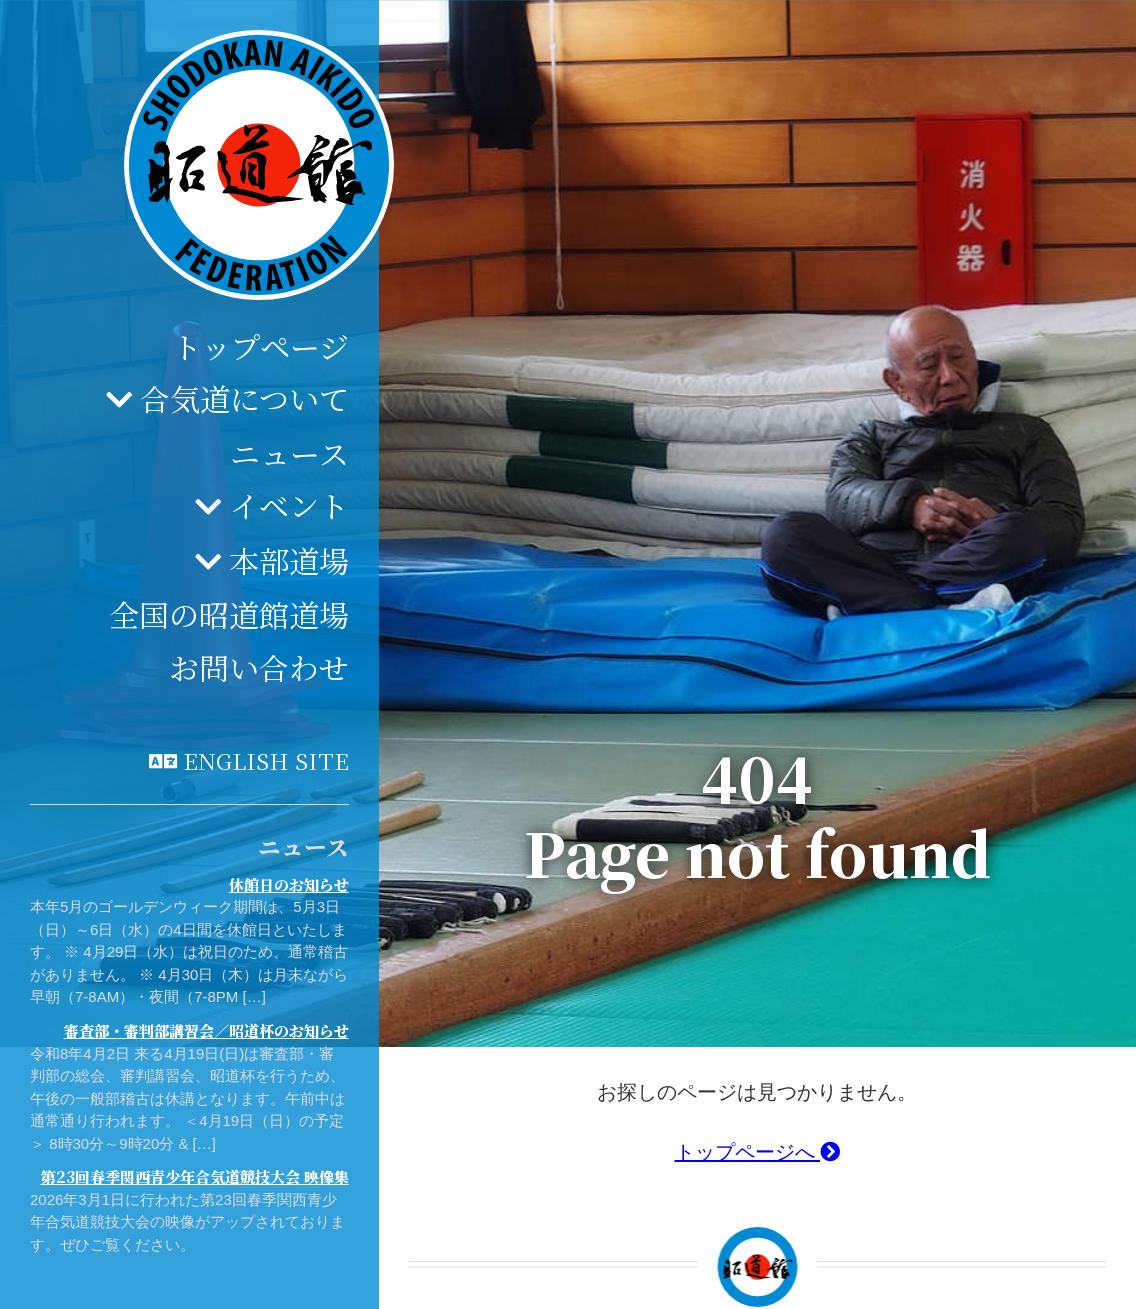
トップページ (260, 346)
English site (266, 760)
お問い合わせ (259, 667)
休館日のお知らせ (289, 884)
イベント (289, 505)
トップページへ (758, 1152)
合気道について (244, 398)
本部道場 (289, 560)
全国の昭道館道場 (229, 614)
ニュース (289, 453)
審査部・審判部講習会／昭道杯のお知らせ (206, 1030)
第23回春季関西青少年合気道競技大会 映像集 (195, 1176)
